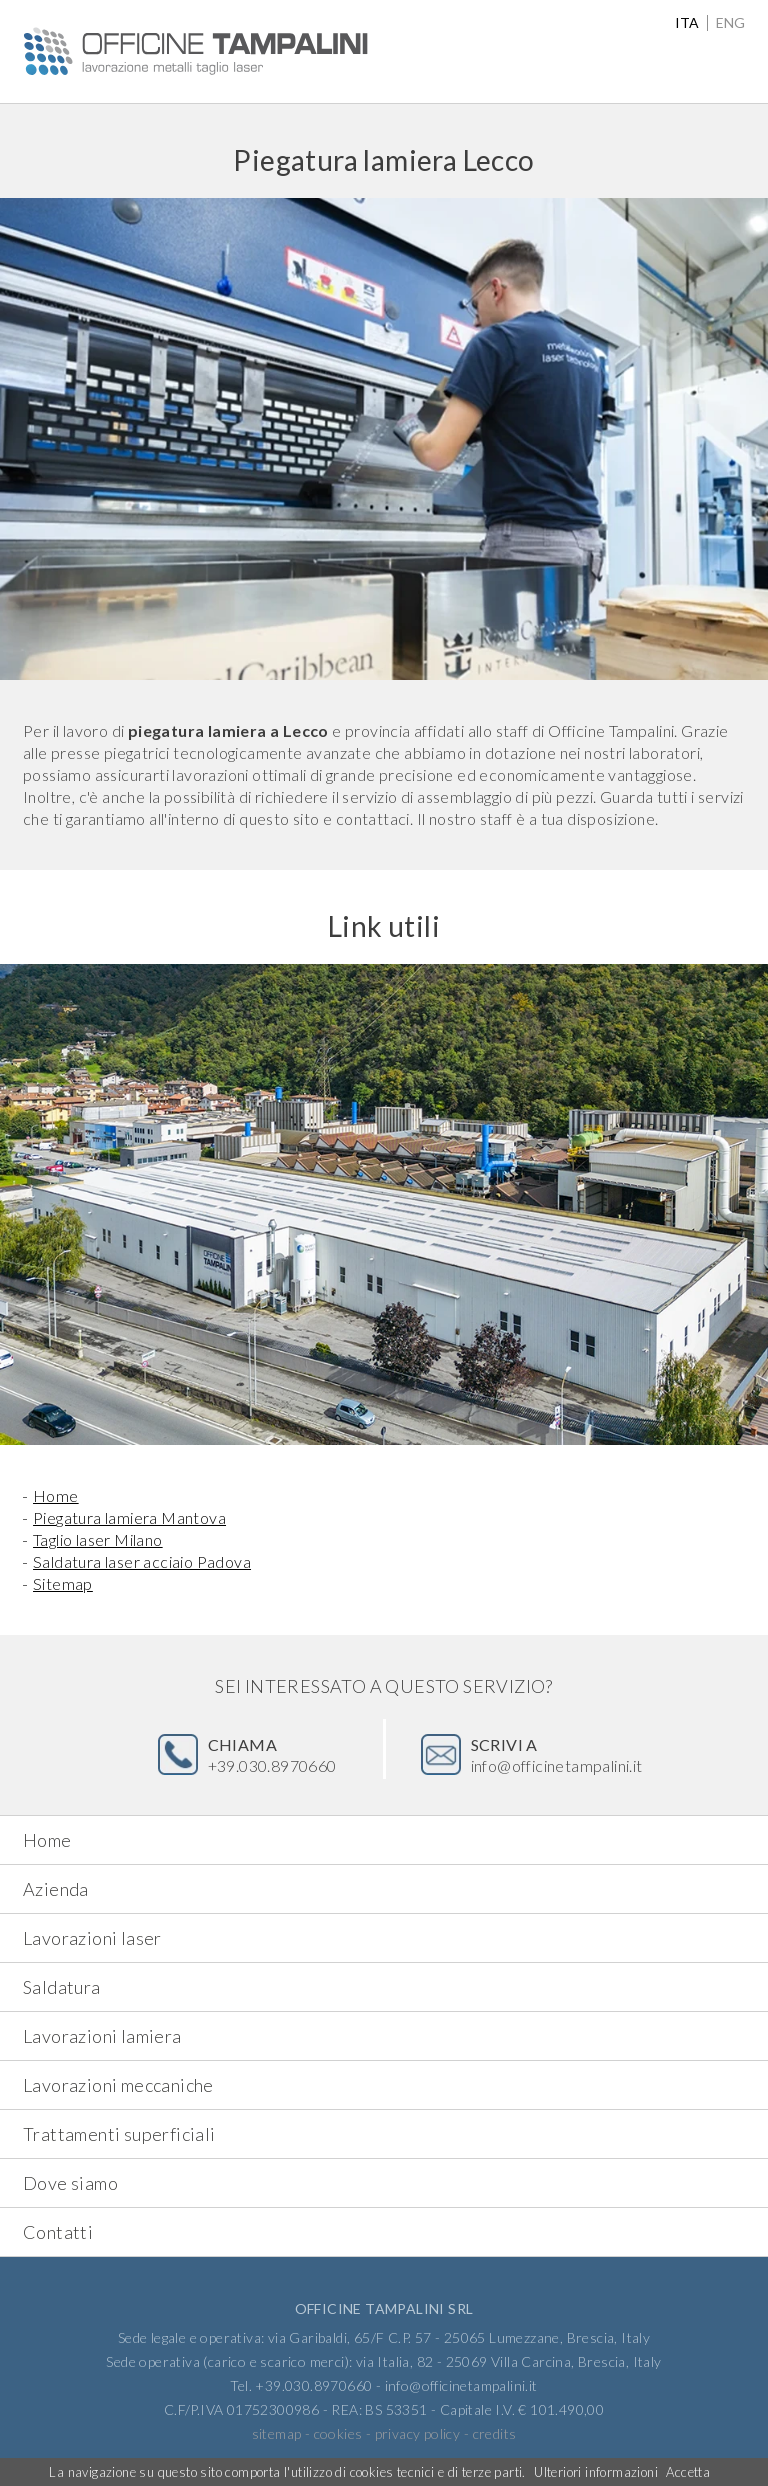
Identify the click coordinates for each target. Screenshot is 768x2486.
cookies (338, 2433)
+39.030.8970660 (272, 1755)
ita (687, 23)
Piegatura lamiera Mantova (129, 1517)
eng (730, 23)
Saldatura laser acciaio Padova (142, 1561)
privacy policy (418, 2433)
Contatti (58, 2232)
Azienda (56, 1889)
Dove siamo (70, 2183)
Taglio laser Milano (98, 1539)
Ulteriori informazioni (596, 2472)
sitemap (277, 2433)
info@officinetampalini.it (557, 1755)
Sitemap (63, 1583)
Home (56, 1495)
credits (495, 2433)
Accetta (688, 2472)
